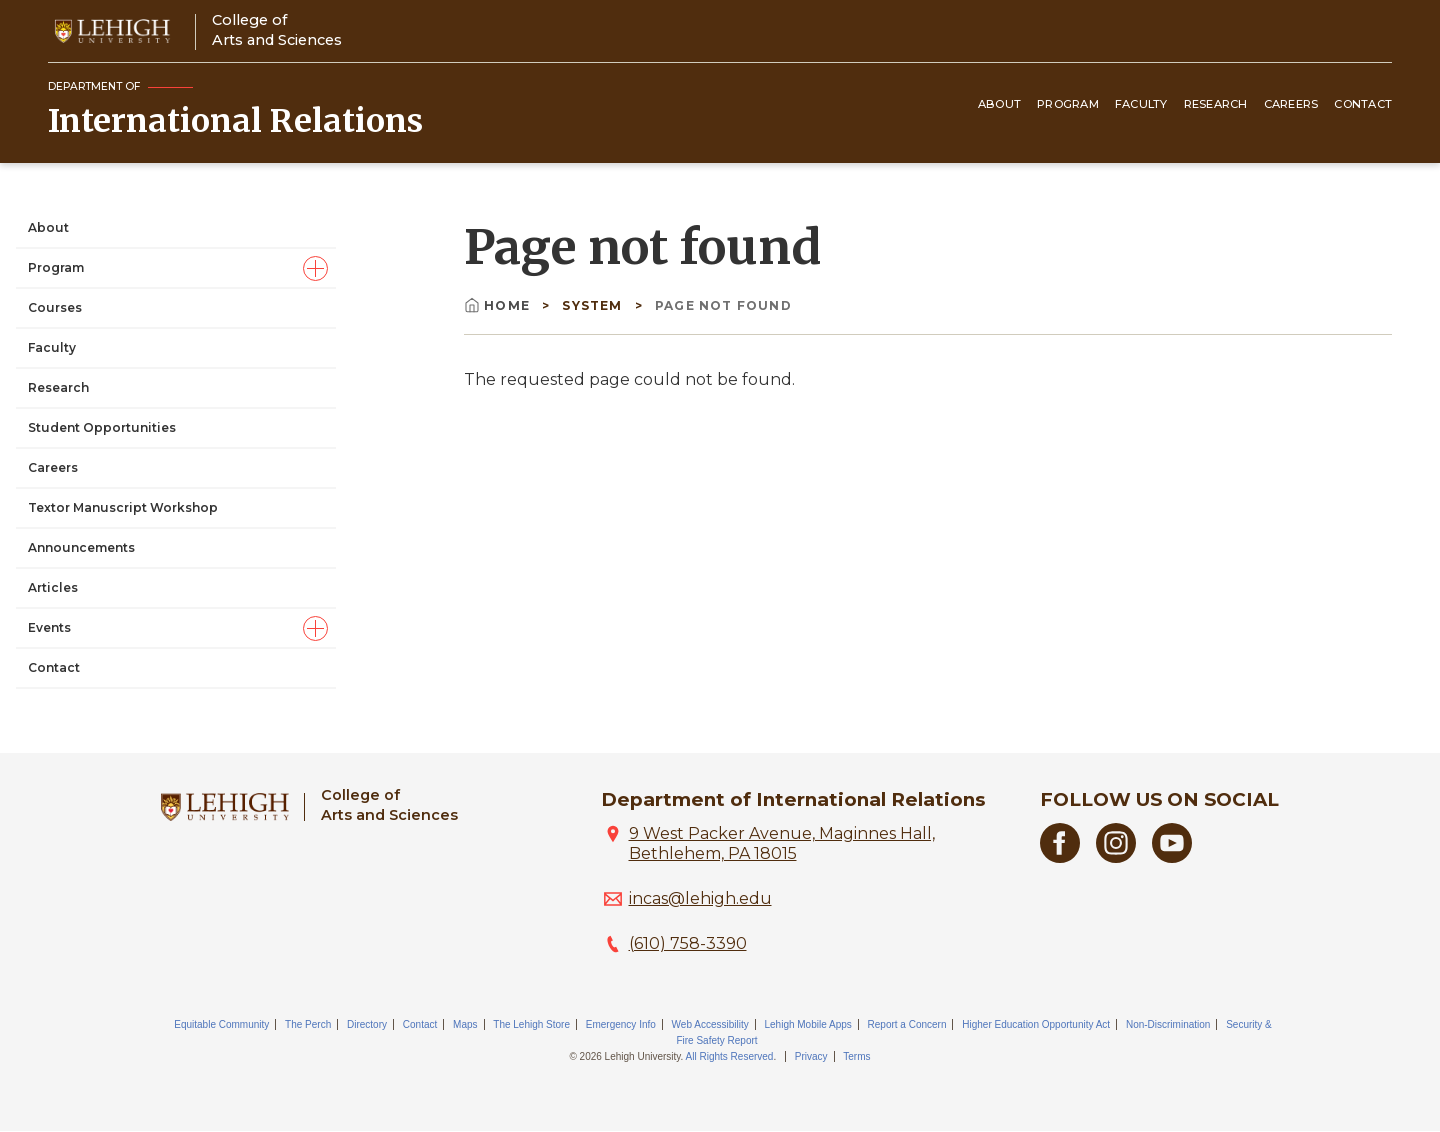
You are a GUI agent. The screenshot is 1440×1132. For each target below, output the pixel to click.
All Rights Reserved (730, 1056)
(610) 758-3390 (688, 943)
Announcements (81, 547)
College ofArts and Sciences (277, 29)
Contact (1363, 104)
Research (1216, 104)
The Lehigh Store (531, 1024)
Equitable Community (221, 1024)
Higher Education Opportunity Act (1036, 1024)
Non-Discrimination (1168, 1024)
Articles (53, 587)
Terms (856, 1056)
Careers (1291, 104)
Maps (465, 1024)
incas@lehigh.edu (700, 898)
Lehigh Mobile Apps (807, 1024)
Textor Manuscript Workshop (123, 507)
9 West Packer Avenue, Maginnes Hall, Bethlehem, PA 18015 (782, 843)
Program (1068, 104)
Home (499, 305)
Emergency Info (621, 1024)
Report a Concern (907, 1024)
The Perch (308, 1024)
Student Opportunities (102, 427)
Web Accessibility (710, 1024)
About (999, 104)
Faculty (1141, 104)
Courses (55, 307)
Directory (367, 1024)
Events (49, 627)
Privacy (811, 1056)
